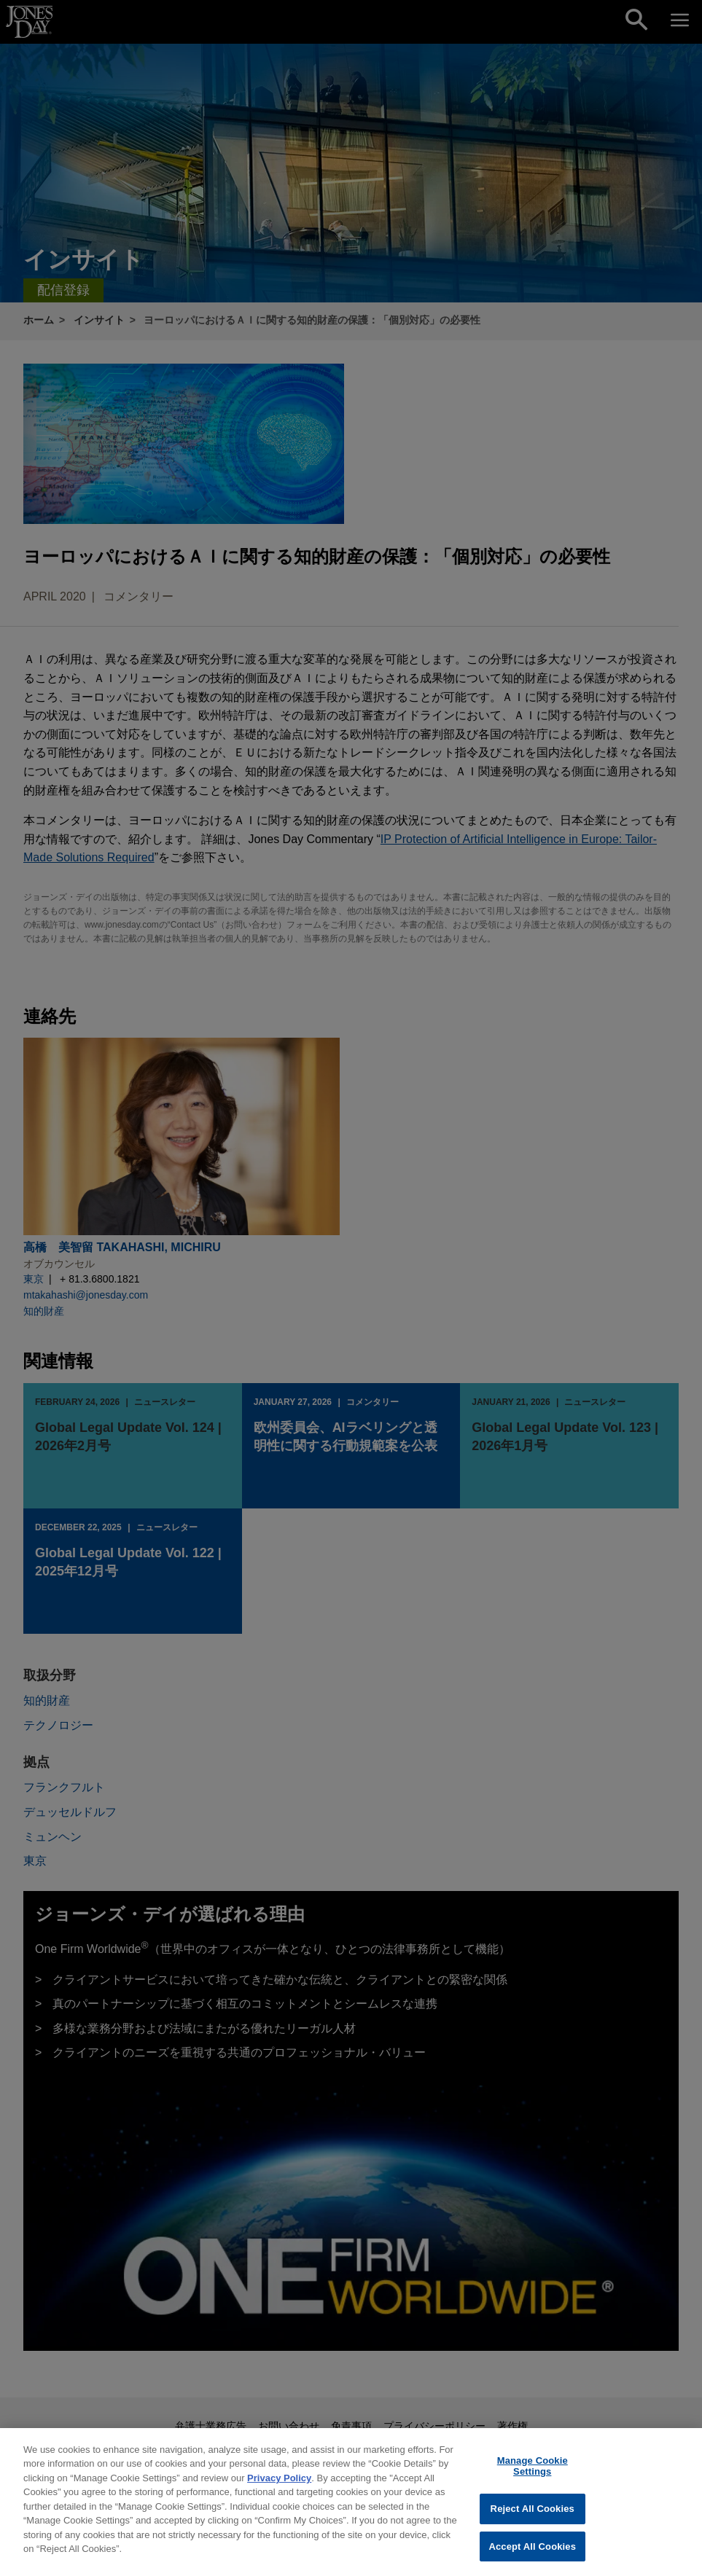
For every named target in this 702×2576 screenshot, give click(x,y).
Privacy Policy (279, 2484)
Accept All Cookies (532, 2553)
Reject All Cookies (532, 2515)
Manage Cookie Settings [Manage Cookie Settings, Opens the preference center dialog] (532, 2473)
